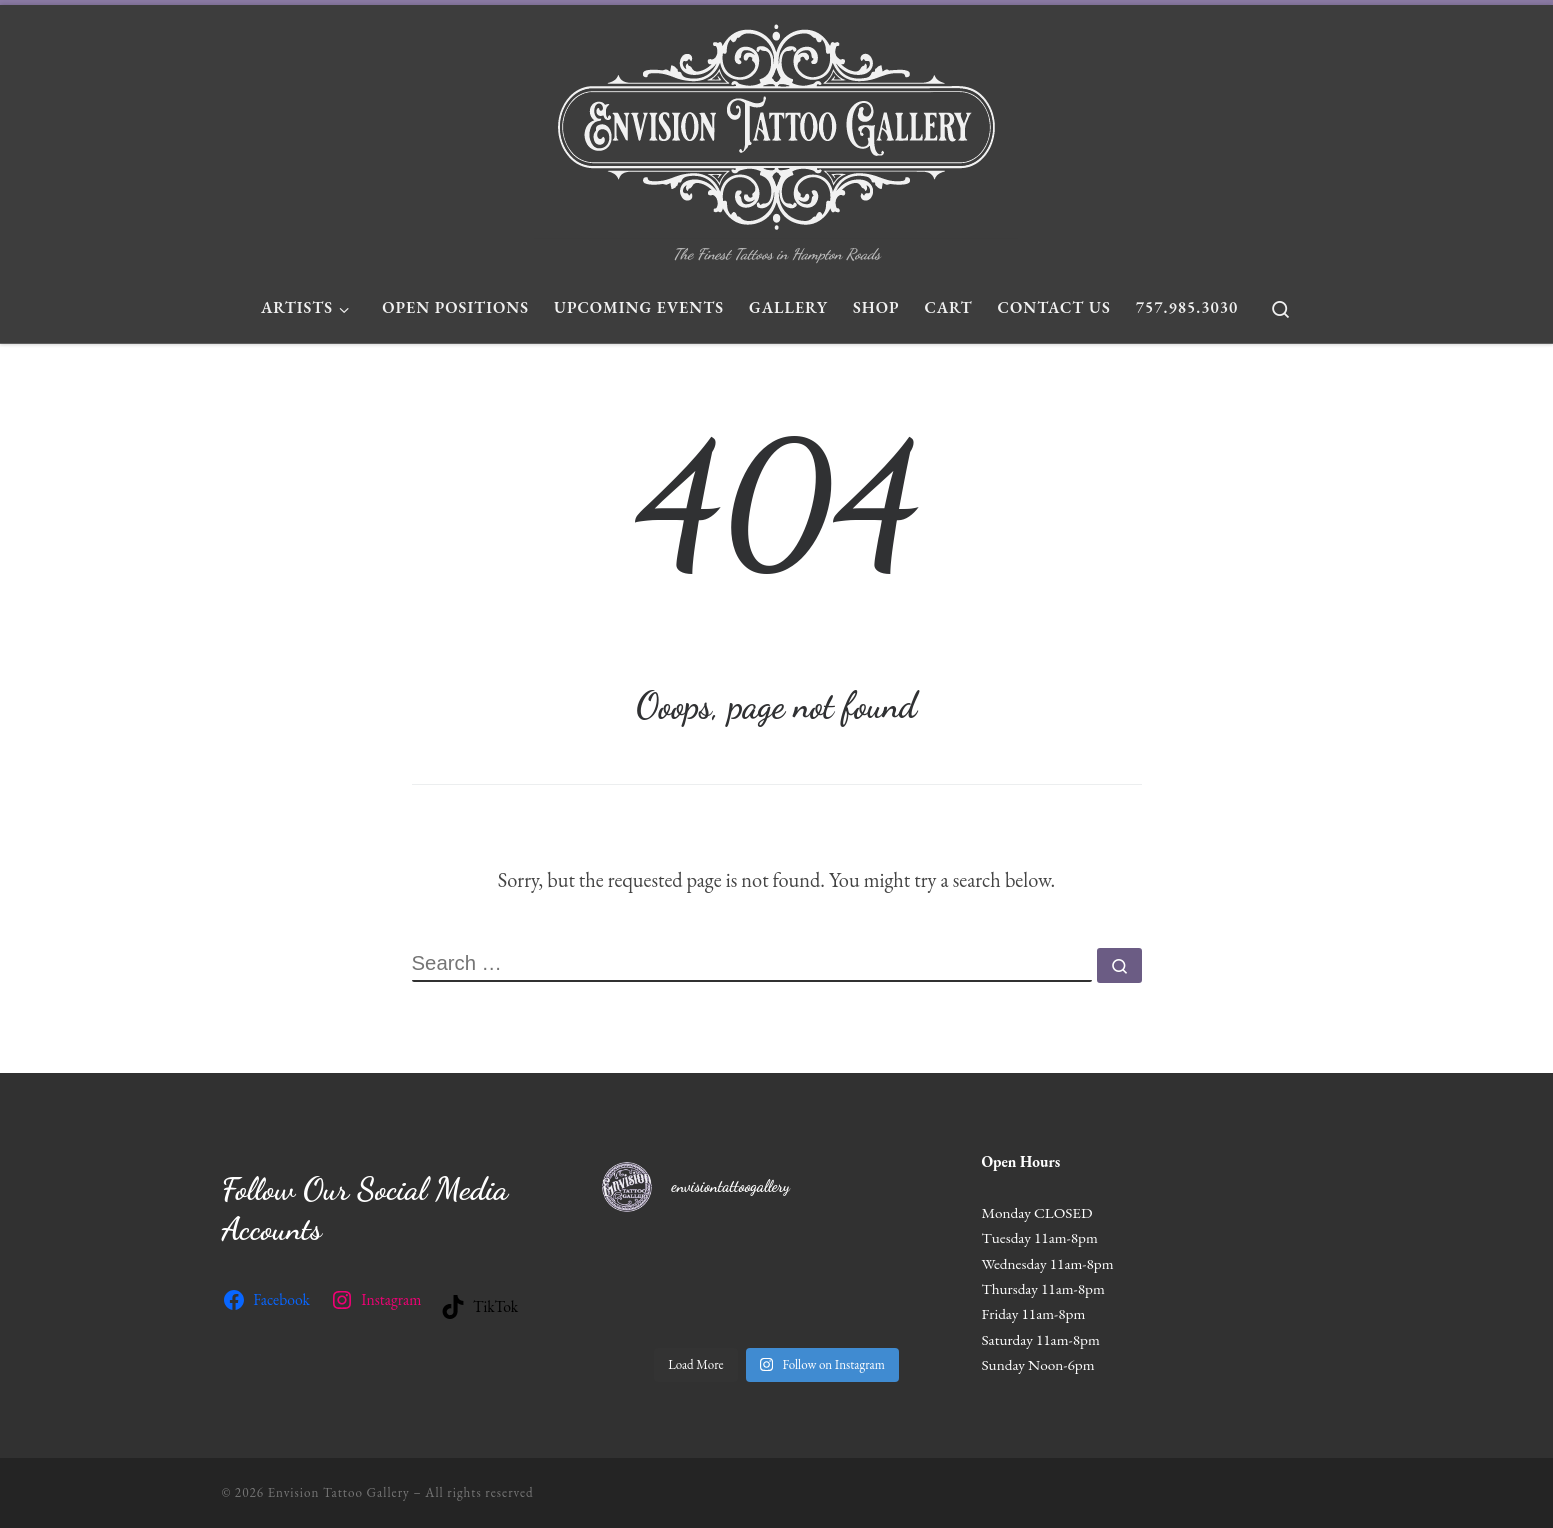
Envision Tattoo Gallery (339, 1492)
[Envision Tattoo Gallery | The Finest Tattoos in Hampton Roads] (776, 122)
